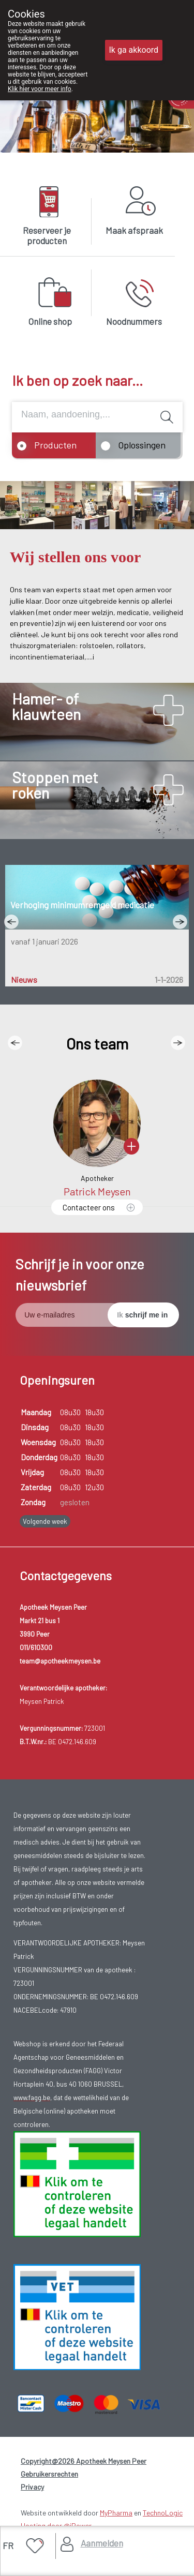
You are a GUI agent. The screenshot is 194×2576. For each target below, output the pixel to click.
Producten (55, 445)
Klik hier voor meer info (39, 89)
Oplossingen (142, 445)
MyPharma (116, 2512)
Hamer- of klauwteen (46, 706)
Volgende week (45, 1521)
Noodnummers (134, 321)
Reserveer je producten (47, 235)
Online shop (50, 321)
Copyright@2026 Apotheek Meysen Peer (83, 2461)
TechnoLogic (163, 2512)
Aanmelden (102, 2543)
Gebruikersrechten (49, 2473)
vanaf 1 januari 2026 (44, 941)
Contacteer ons (89, 1207)
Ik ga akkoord (134, 50)
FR (8, 2545)
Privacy (32, 2486)
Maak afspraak (134, 230)
